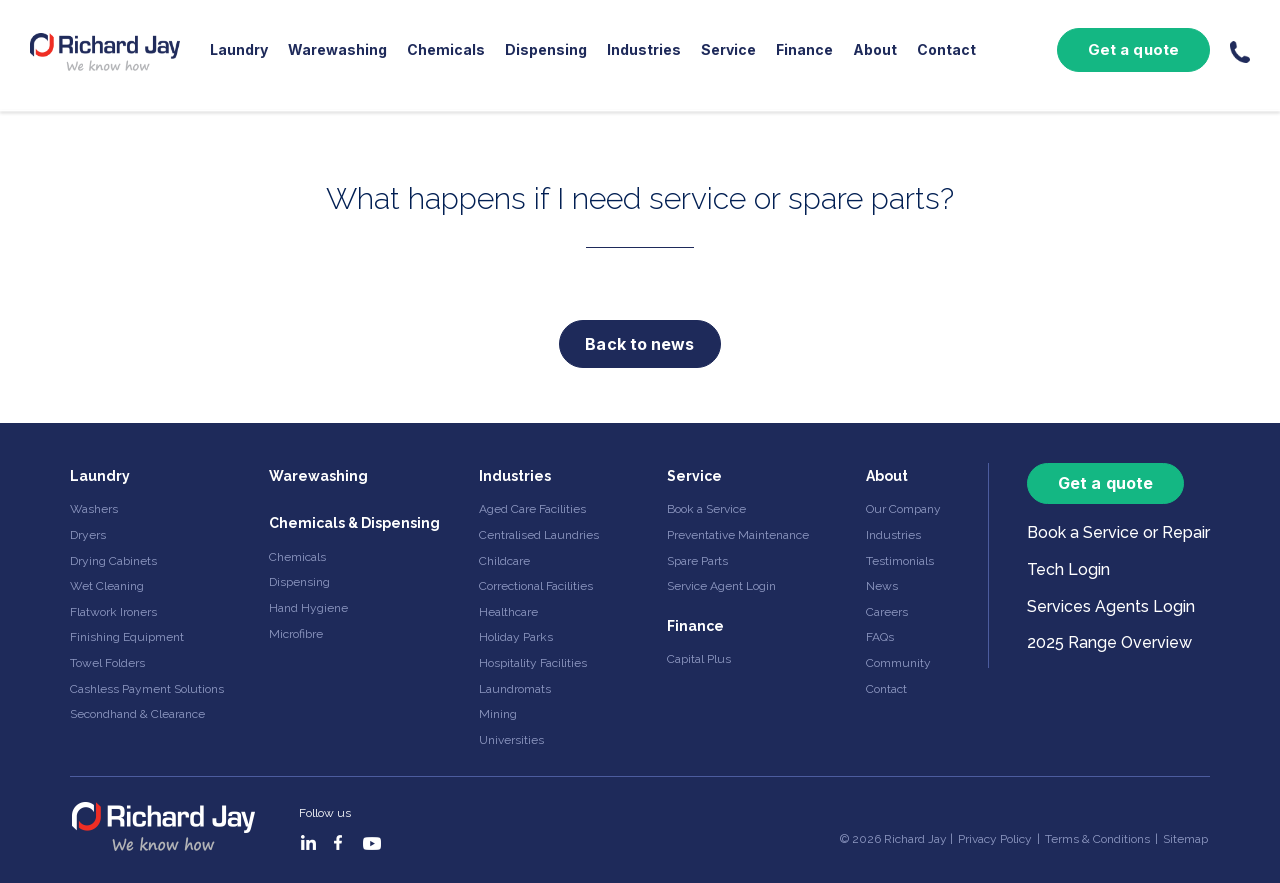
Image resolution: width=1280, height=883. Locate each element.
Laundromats (515, 689)
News (882, 586)
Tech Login (1068, 569)
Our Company (903, 509)
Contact (946, 49)
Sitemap (1185, 839)
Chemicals (446, 49)
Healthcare (508, 612)
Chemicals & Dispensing (354, 523)
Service (728, 49)
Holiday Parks (516, 637)
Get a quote (1133, 49)
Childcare (504, 561)
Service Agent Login (721, 586)
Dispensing (546, 49)
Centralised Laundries (539, 535)
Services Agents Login (1111, 606)
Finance (804, 49)
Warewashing (337, 49)
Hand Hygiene (308, 608)
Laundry (239, 49)
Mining (498, 714)
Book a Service (706, 509)
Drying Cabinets (113, 561)
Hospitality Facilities (533, 663)
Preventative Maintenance (738, 535)
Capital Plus (699, 659)
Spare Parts (697, 561)
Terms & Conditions (1097, 839)
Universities (511, 740)
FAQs (880, 637)
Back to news (639, 344)
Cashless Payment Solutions (147, 689)
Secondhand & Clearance (137, 714)
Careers (887, 612)
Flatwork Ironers (113, 612)
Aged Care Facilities (532, 509)
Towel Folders (107, 663)
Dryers (88, 535)
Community (898, 663)
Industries (644, 49)
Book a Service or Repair (1118, 532)
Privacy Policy (995, 839)
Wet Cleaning (107, 586)
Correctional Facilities (536, 586)
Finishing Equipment (127, 637)
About (875, 49)
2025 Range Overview (1109, 642)
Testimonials (900, 561)
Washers (94, 509)
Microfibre (296, 634)
